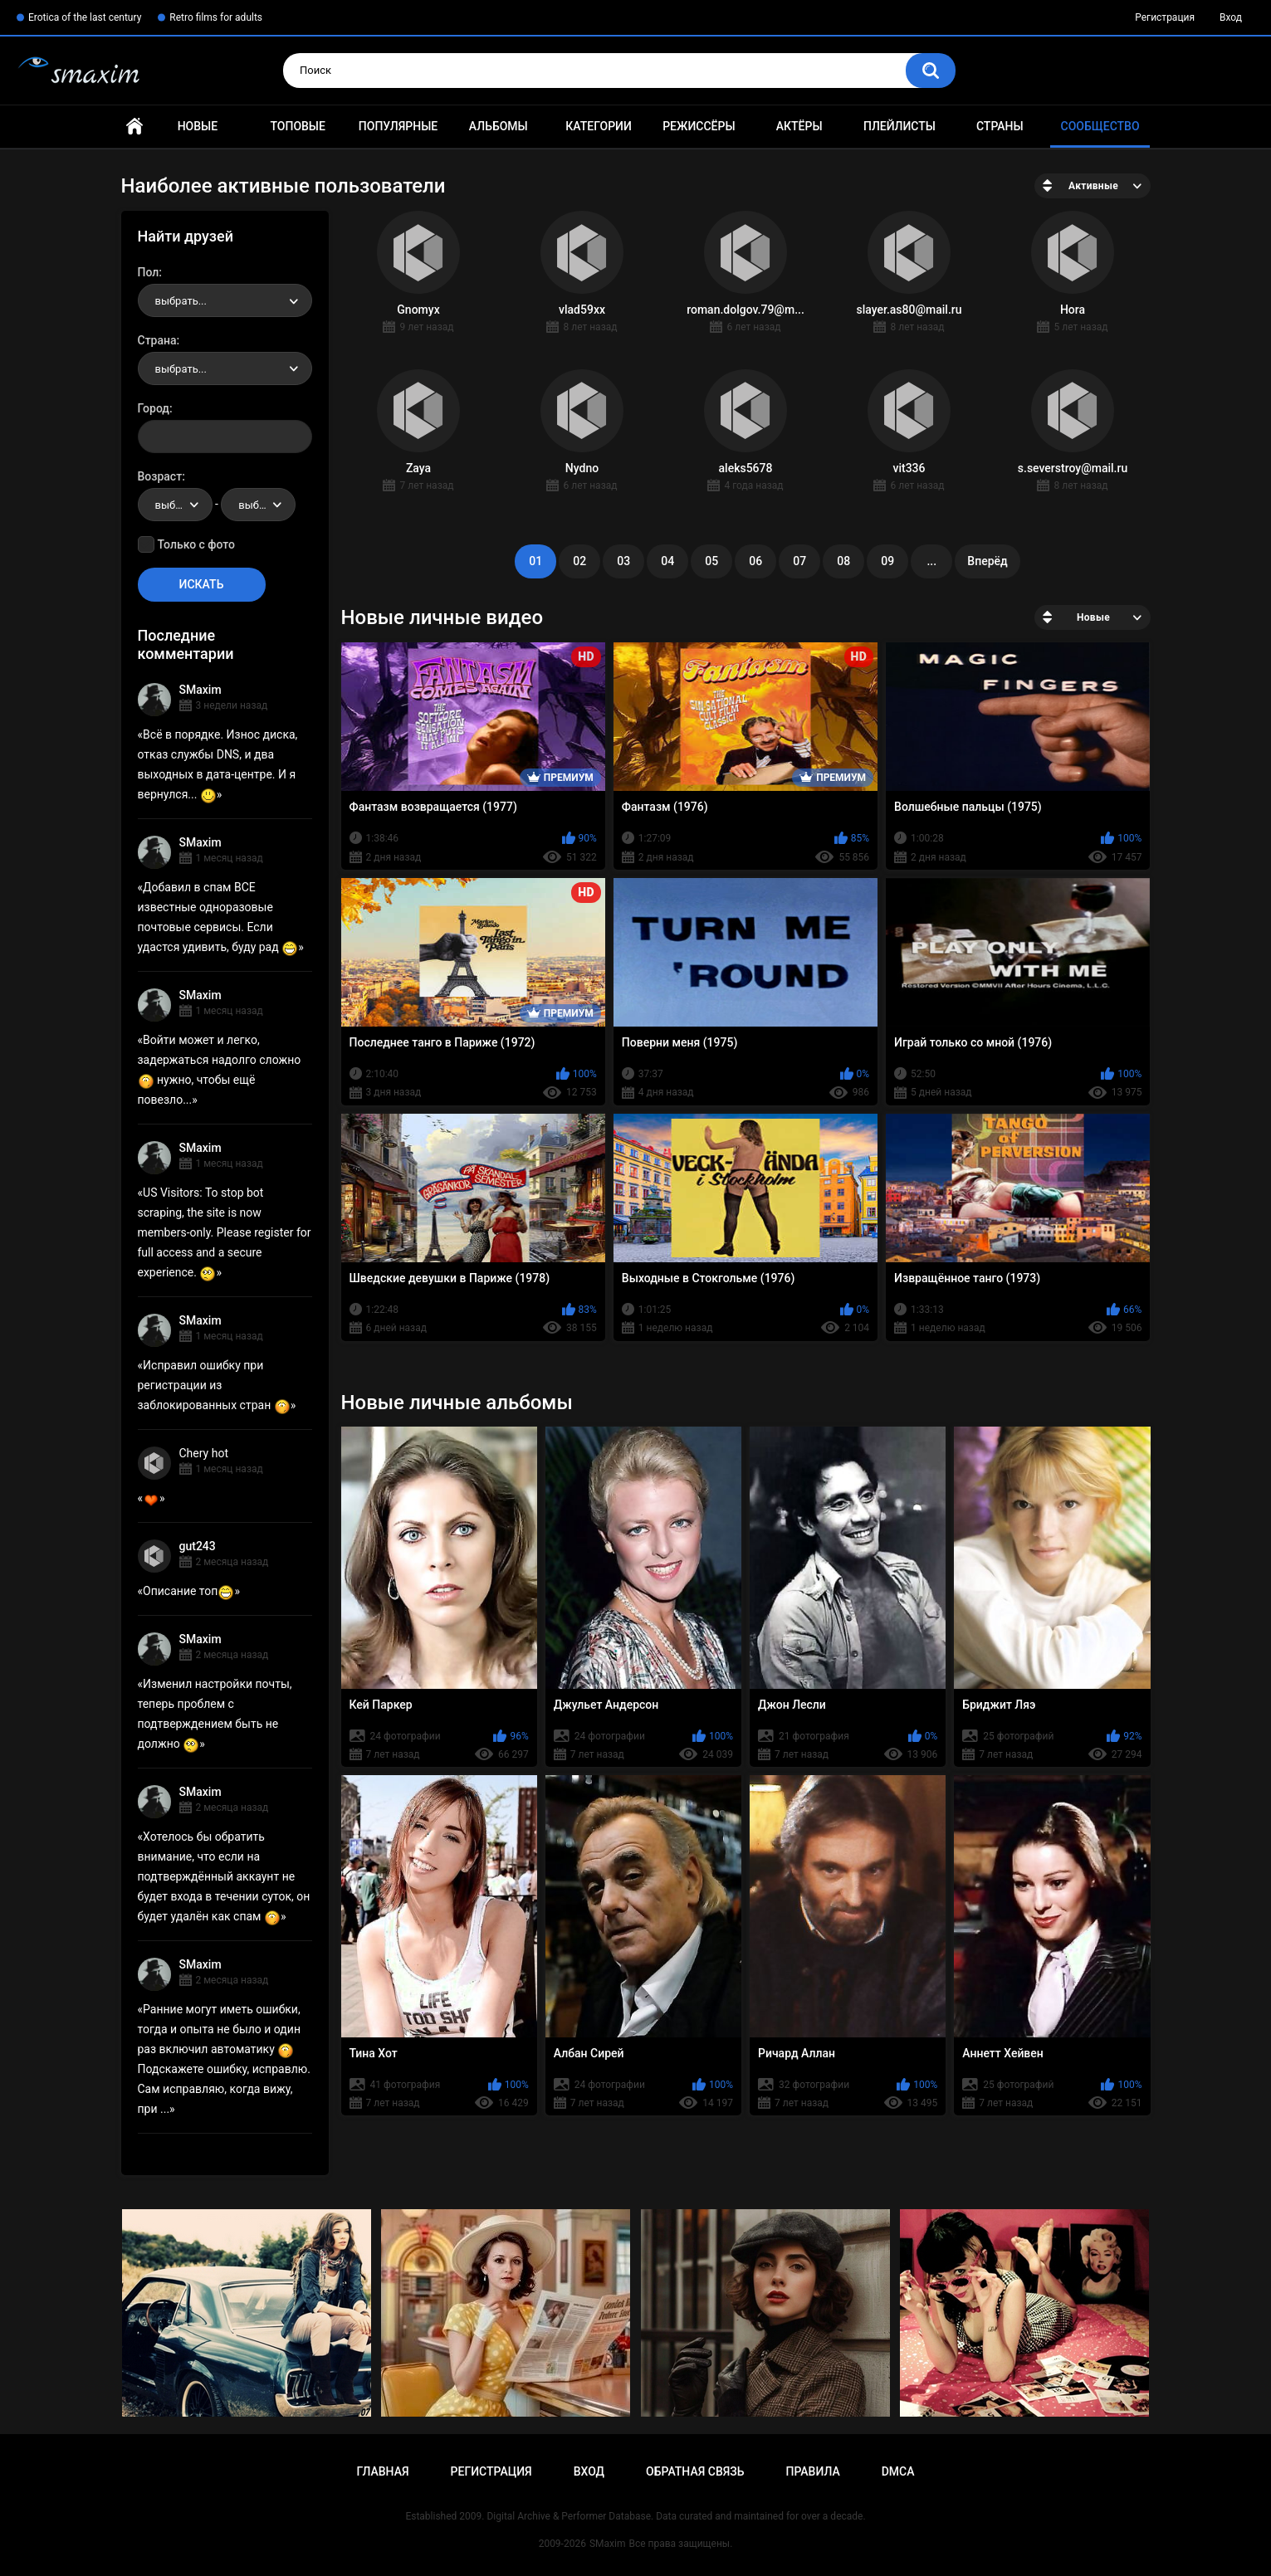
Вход (1231, 17)
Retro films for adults (215, 17)
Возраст (160, 476)
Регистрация (1165, 17)
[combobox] (225, 300)
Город (154, 408)
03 (623, 561)
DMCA (898, 2471)
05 (711, 561)
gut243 (197, 1546)
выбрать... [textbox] (181, 301)
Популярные (398, 126)
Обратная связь (695, 2471)
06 (755, 561)
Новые (198, 126)
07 (799, 561)
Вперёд (987, 561)
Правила (812, 2471)
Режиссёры (698, 126)
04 (667, 561)
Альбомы (498, 126)
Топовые (297, 126)
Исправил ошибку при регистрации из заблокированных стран (214, 1385)
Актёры (799, 126)
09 (887, 561)
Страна (157, 340)
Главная (134, 126)
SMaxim (200, 689)
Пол (148, 272)
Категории (598, 126)
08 (843, 561)
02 (579, 561)
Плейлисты (899, 126)
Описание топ (188, 1591)
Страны (1000, 126)
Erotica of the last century (84, 17)
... (931, 561)
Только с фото (196, 544)
